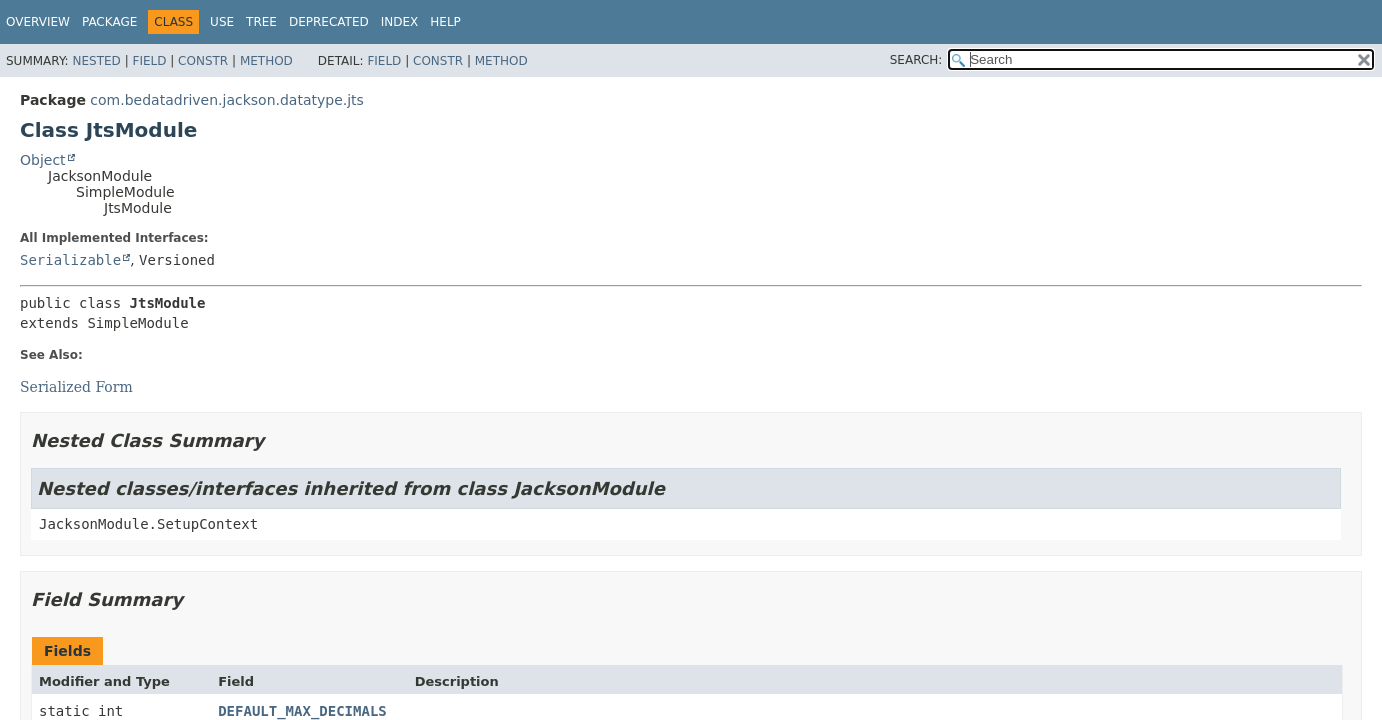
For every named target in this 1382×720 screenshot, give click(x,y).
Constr (203, 61)
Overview (38, 22)
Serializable (70, 260)
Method (266, 61)
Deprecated (329, 22)
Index (400, 22)
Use (222, 22)
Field (149, 61)
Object (43, 160)
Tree (261, 22)
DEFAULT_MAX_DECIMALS (302, 711)
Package (109, 22)
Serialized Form (76, 387)
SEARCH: (916, 60)
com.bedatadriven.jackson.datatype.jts (227, 100)
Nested (96, 61)
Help (445, 22)
